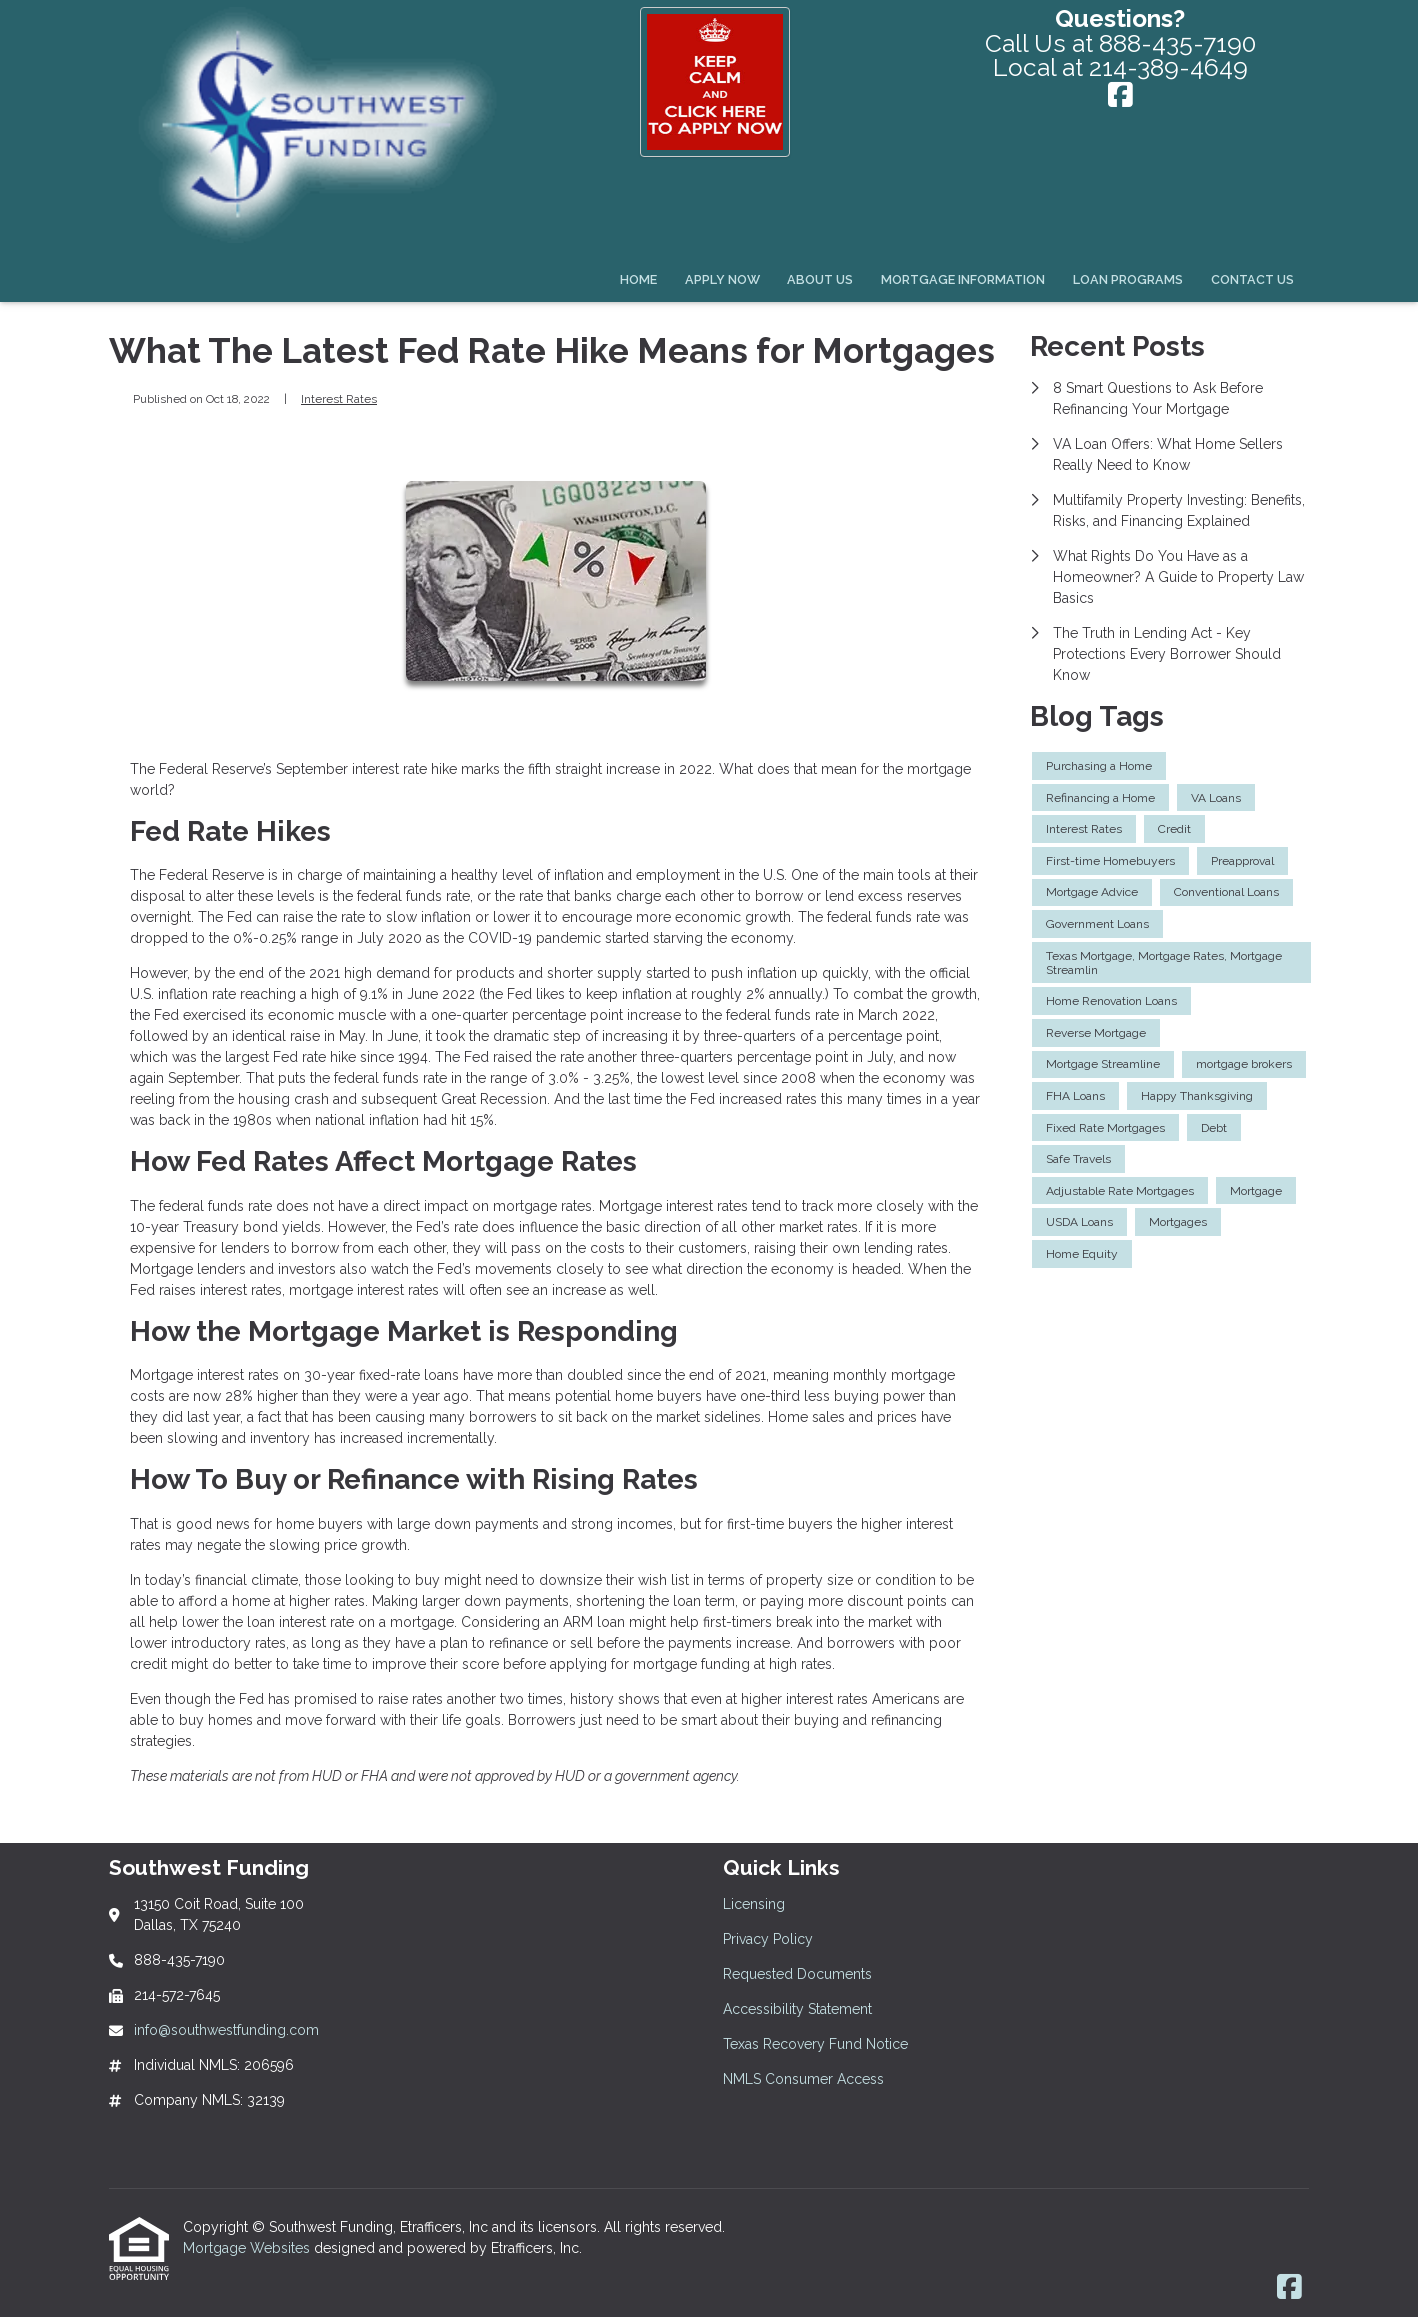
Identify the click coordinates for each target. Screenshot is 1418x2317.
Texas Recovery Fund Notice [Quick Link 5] (815, 2044)
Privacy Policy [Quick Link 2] (768, 1939)
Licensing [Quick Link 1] (754, 1904)
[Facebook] (1120, 97)
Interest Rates (339, 399)
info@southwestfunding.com (226, 2030)
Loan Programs (1128, 279)
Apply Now (722, 279)
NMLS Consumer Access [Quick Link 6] (803, 2079)
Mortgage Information (963, 279)
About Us (820, 279)
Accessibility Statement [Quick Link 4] (797, 2009)
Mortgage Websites (248, 2248)
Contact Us (1252, 279)
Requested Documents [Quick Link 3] (797, 1974)
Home (638, 279)
